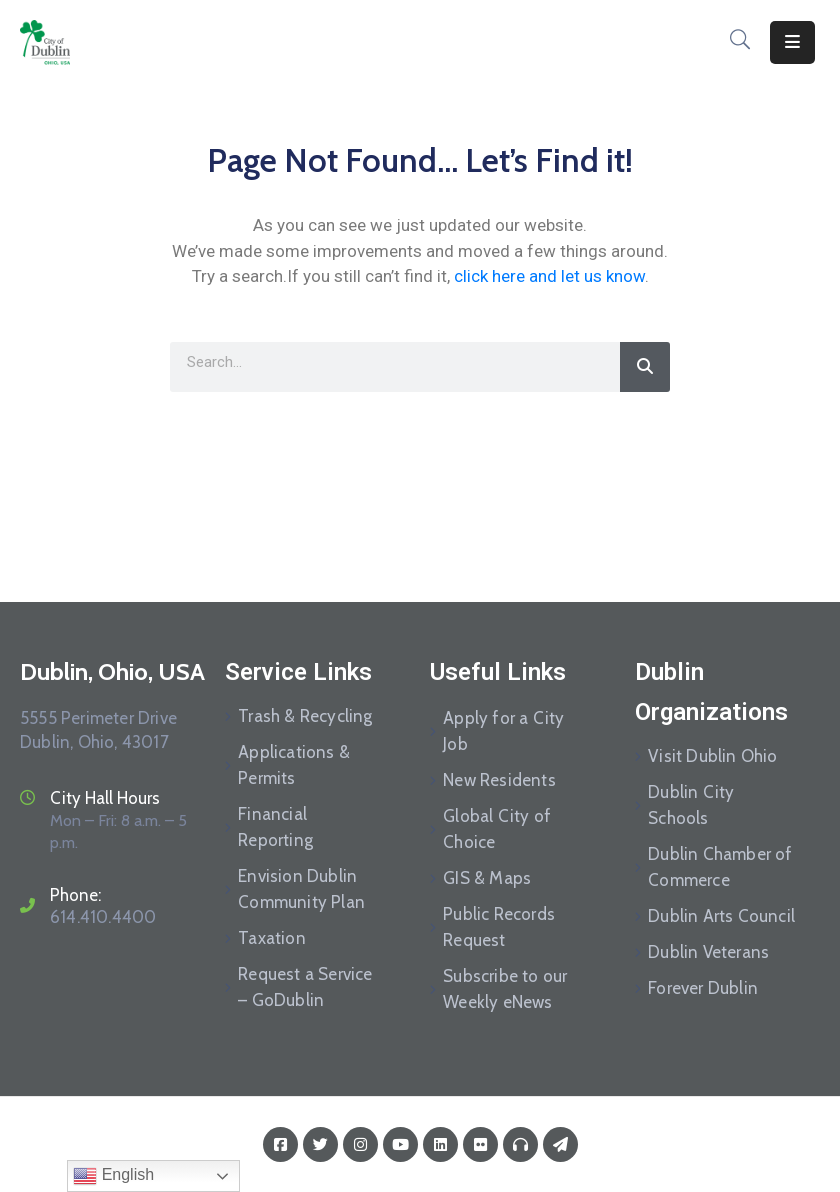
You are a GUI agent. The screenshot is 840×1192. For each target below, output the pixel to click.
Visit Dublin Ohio (712, 756)
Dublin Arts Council (721, 916)
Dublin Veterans (708, 952)
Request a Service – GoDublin (305, 987)
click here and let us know (549, 276)
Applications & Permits (294, 765)
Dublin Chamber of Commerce (720, 867)
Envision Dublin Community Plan (301, 889)
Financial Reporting (275, 827)
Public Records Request (499, 927)
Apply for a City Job (503, 731)
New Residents (499, 780)
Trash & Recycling (305, 716)
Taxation (272, 938)
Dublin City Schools (691, 805)
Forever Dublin (703, 988)
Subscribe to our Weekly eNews (505, 989)
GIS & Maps (487, 878)
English (113, 1176)
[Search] (645, 367)
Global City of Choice (497, 829)
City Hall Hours (105, 798)
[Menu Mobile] (792, 42)
